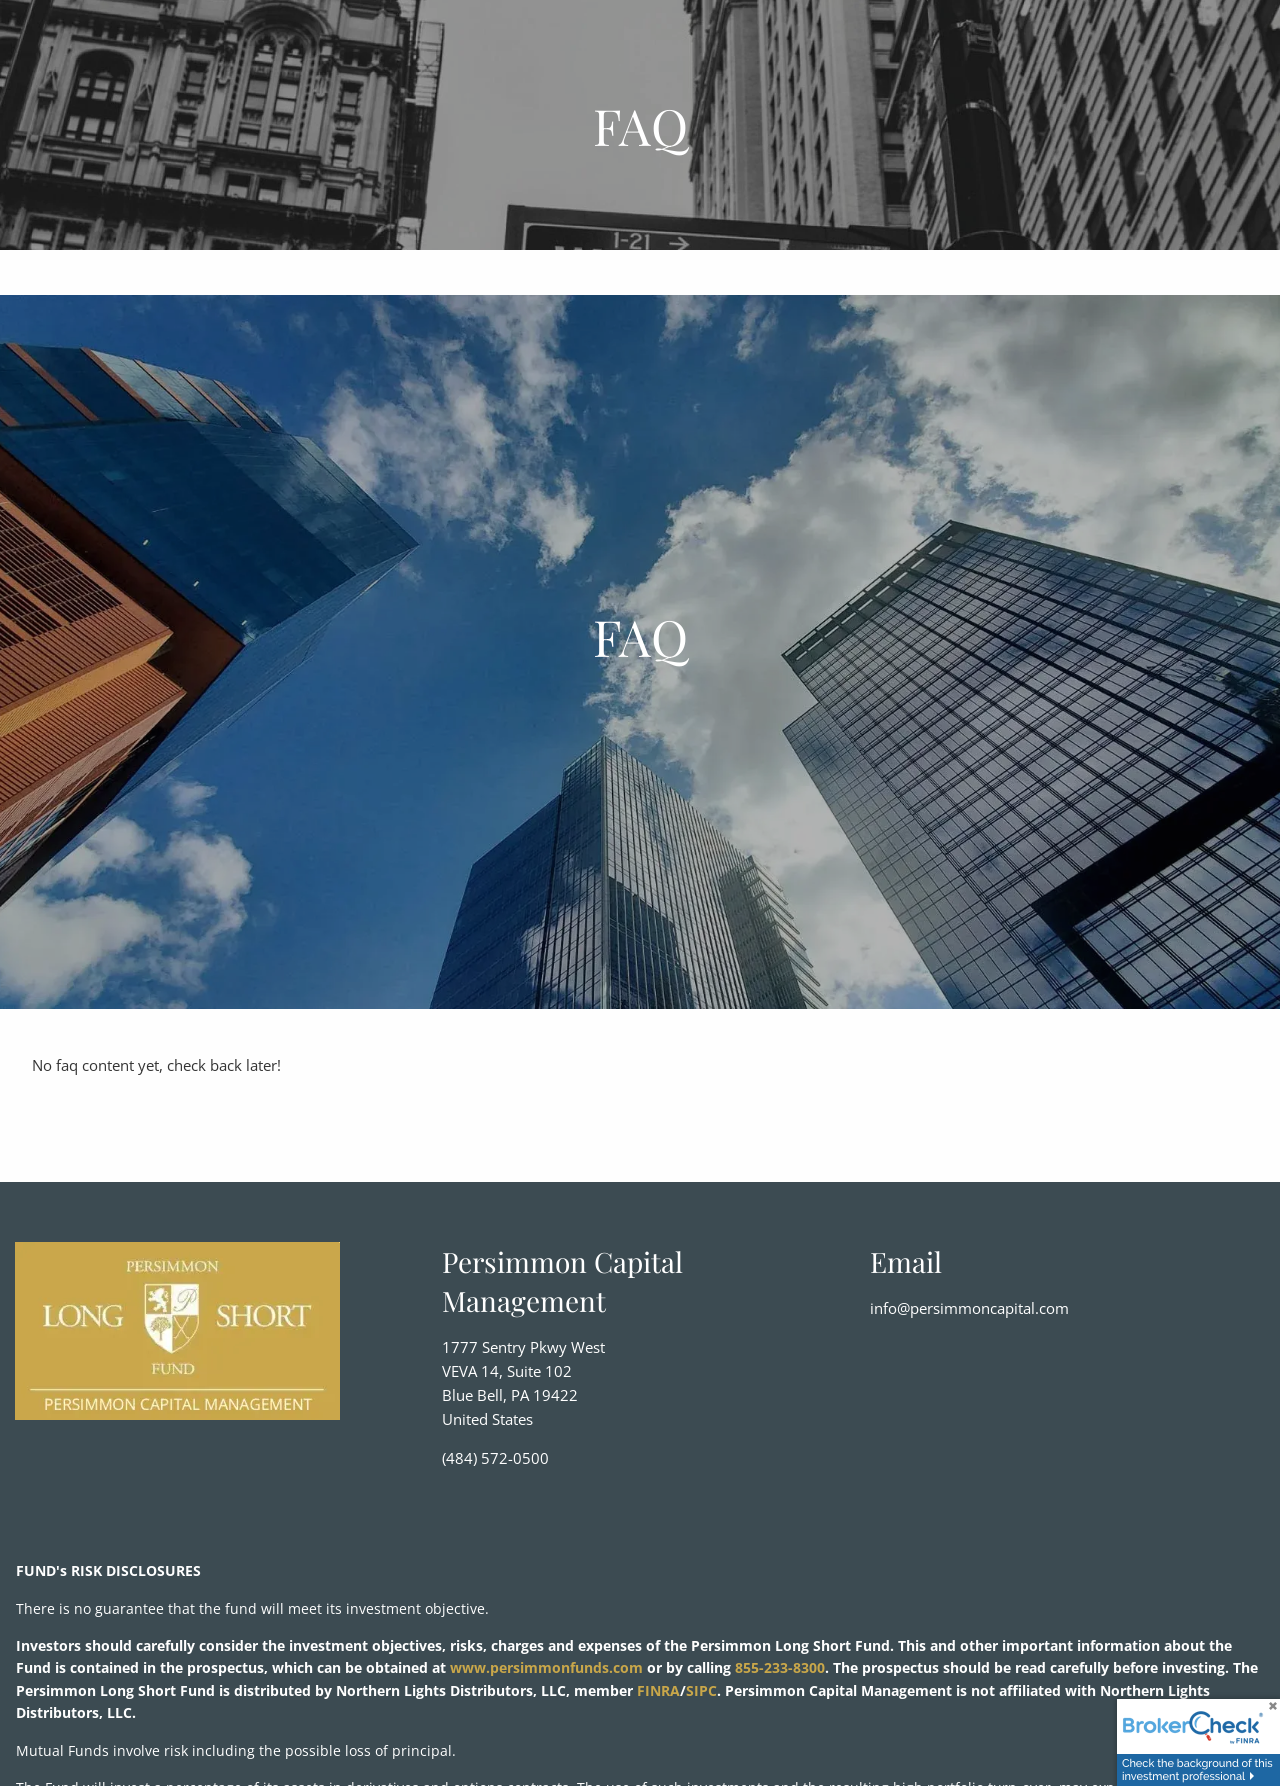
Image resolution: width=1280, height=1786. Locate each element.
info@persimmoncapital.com (969, 1308)
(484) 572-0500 (495, 1458)
